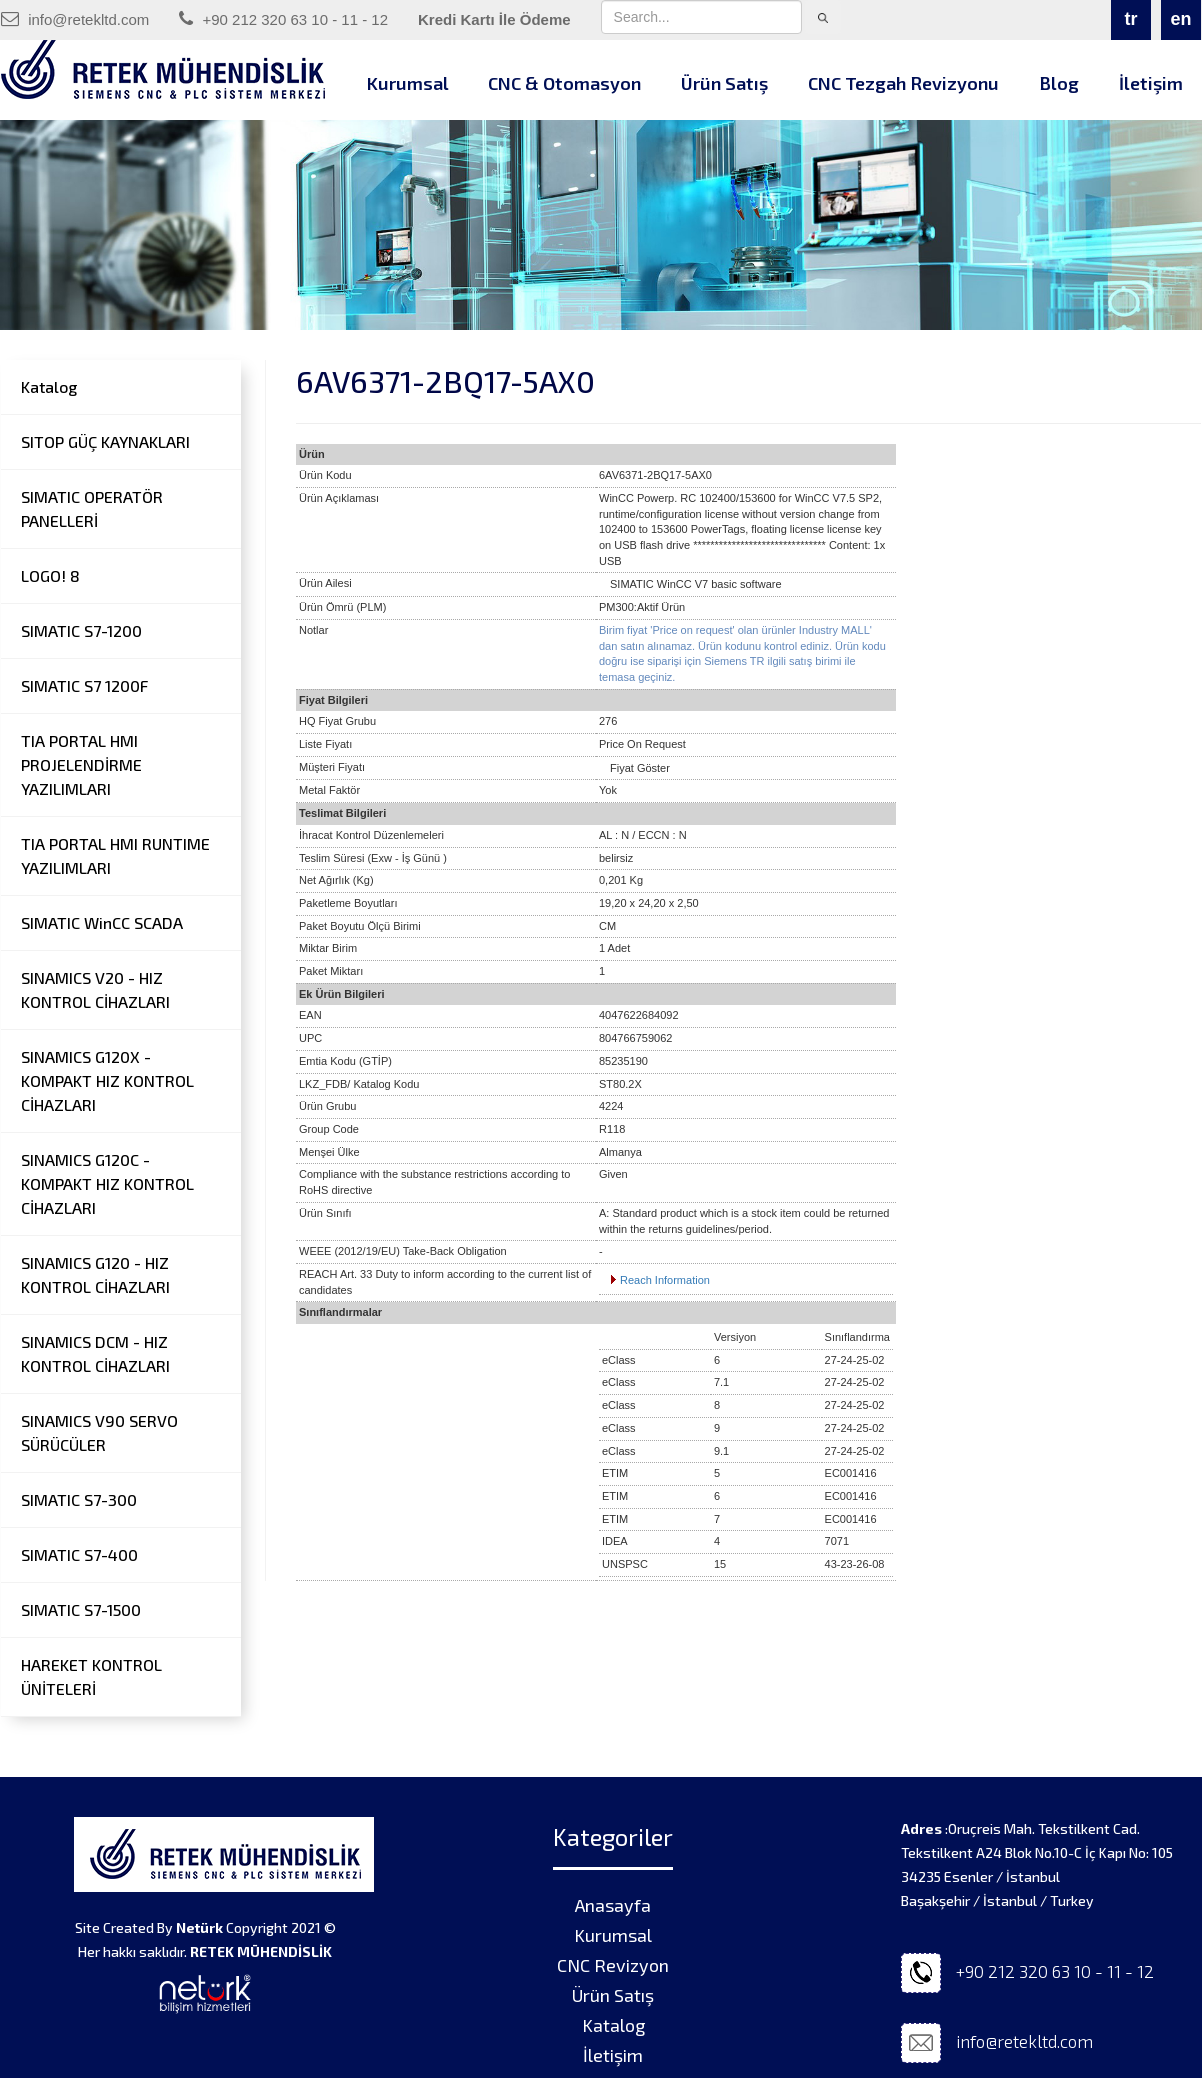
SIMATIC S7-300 (79, 1499)
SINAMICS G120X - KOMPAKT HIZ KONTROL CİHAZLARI (107, 1080)
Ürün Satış (724, 83)
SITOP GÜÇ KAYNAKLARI (105, 441)
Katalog (49, 386)
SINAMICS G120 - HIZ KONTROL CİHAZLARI (95, 1274)
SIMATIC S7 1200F (84, 685)
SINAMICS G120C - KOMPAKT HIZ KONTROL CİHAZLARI (107, 1183)
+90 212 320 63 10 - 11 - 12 (283, 19)
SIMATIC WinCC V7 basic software (696, 584)
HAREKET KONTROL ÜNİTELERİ (91, 1676)
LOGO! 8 (50, 575)
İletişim (613, 2055)
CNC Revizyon (613, 1965)
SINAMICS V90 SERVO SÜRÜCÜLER (99, 1432)
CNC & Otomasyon (564, 83)
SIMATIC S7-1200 (81, 630)
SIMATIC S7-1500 (81, 1609)
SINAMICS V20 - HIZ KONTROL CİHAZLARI (95, 989)
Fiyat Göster (640, 768)
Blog (1059, 83)
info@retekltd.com (75, 19)
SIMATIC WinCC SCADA (102, 922)
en (1180, 19)
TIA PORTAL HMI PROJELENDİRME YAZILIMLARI (81, 764)
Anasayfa (613, 1905)
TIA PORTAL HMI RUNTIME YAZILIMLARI (115, 855)
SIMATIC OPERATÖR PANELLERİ (92, 508)
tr (1131, 19)
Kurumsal (408, 83)
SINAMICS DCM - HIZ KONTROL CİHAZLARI (95, 1353)
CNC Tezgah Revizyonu (903, 83)
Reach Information (665, 1280)
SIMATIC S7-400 (79, 1554)
